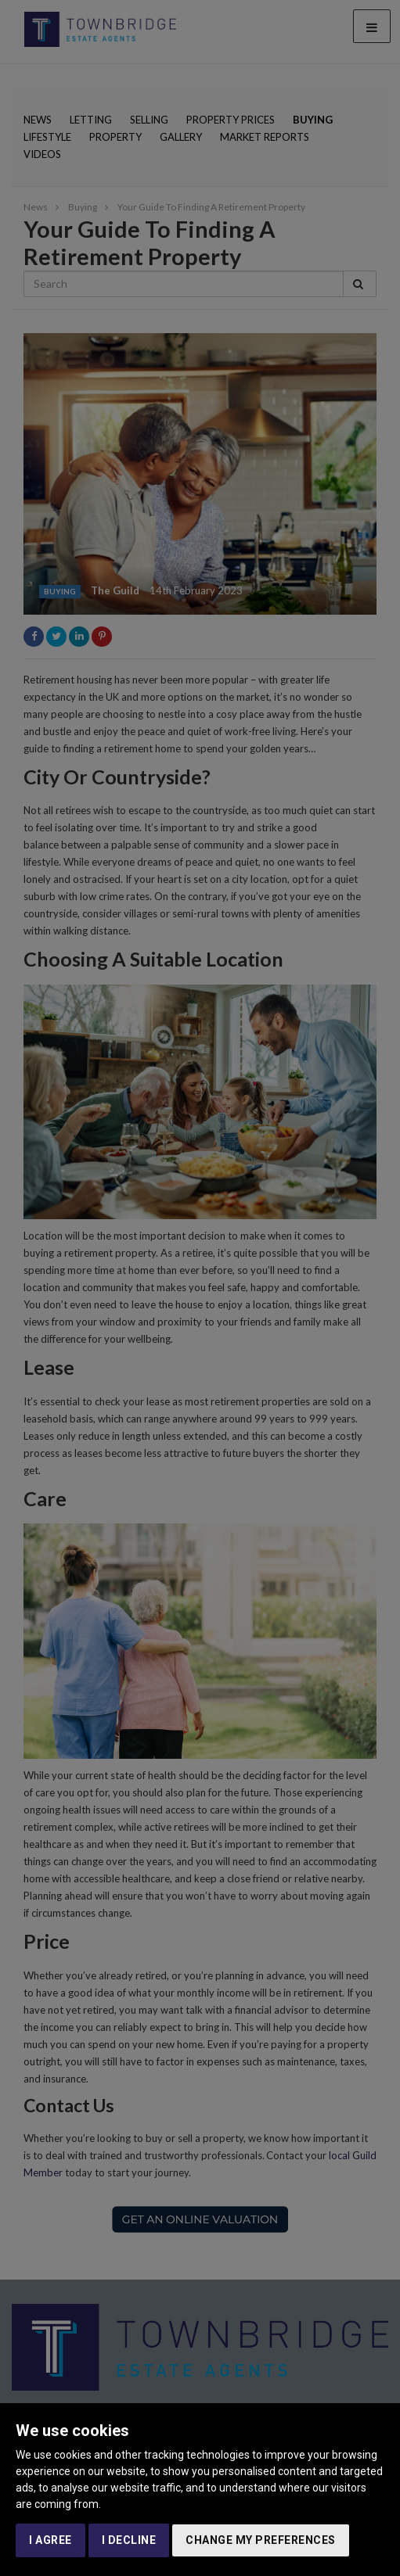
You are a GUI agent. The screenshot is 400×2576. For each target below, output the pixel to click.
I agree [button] (50, 2540)
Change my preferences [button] (261, 2540)
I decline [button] (129, 2540)
